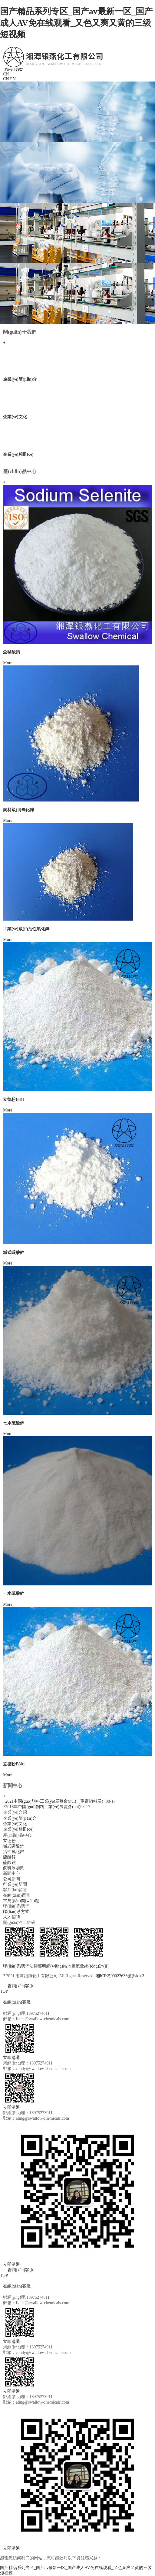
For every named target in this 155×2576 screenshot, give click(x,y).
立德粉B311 (14, 1099)
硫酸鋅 (9, 1857)
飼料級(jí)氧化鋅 (18, 810)
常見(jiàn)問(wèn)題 (21, 1900)
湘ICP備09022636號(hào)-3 (120, 1976)
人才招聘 (11, 1917)
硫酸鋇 (9, 1862)
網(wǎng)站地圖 (61, 1966)
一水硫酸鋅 (13, 1593)
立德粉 (9, 1840)
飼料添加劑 (13, 1868)
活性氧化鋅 (13, 1851)
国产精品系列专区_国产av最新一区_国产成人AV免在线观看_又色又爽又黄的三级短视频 (76, 23)
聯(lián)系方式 (16, 1911)
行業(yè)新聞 (15, 1884)
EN (13, 79)
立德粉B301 (14, 1764)
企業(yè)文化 (15, 417)
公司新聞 (11, 1879)
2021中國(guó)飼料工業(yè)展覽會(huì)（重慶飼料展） (54, 1801)
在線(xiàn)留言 (16, 1895)
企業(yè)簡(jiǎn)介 (20, 379)
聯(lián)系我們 (16, 1966)
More (7, 663)
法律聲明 (37, 1966)
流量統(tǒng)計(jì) (92, 1966)
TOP (4, 1991)
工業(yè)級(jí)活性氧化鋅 (26, 929)
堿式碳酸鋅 (13, 1252)
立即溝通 (11, 2057)
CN (6, 79)
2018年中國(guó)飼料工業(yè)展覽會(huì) (41, 1807)
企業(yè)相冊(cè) (18, 454)
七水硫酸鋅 (13, 1423)
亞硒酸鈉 (11, 652)
